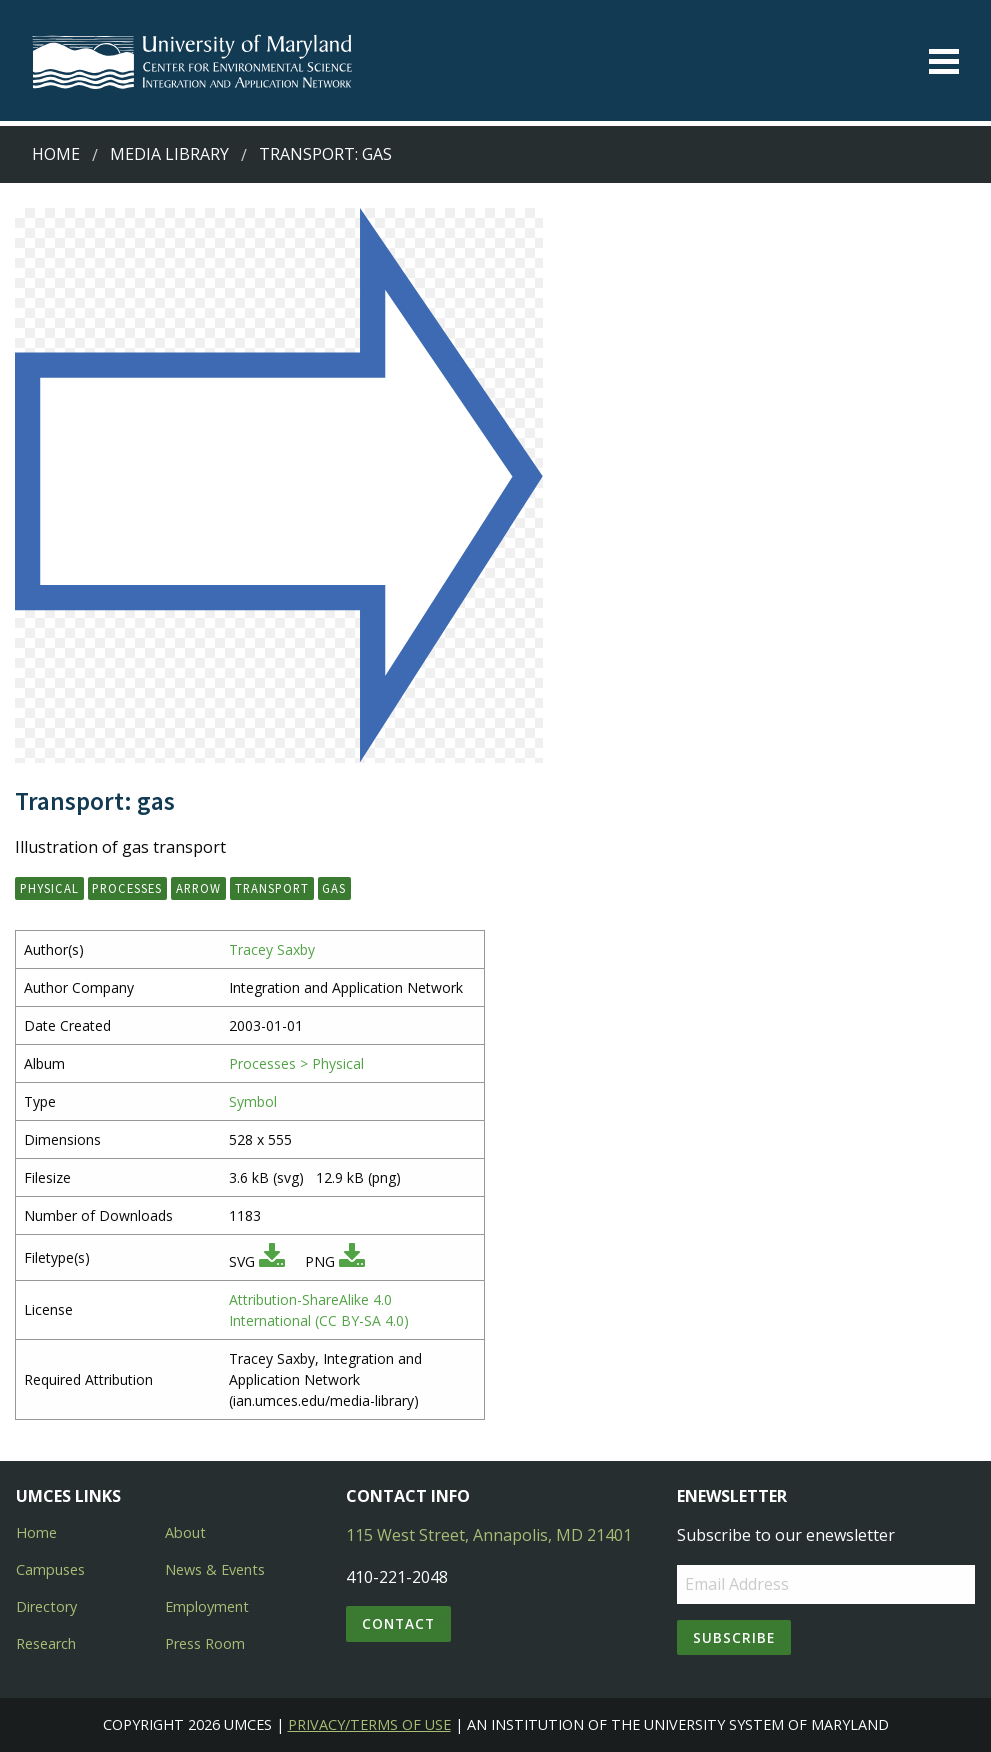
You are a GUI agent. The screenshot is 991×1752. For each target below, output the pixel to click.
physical (49, 888)
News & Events (215, 1569)
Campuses (50, 1569)
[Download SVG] (272, 1261)
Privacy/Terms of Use (369, 1724)
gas (334, 888)
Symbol (253, 1101)
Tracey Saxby (272, 949)
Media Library (169, 154)
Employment (207, 1606)
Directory (46, 1606)
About (185, 1532)
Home (56, 154)
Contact (398, 1623)
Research (46, 1643)
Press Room (205, 1643)
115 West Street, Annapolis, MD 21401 (489, 1535)
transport (272, 888)
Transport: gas (325, 154)
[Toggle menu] (944, 61)
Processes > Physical (296, 1063)
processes (127, 888)
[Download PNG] (352, 1261)
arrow (198, 888)
